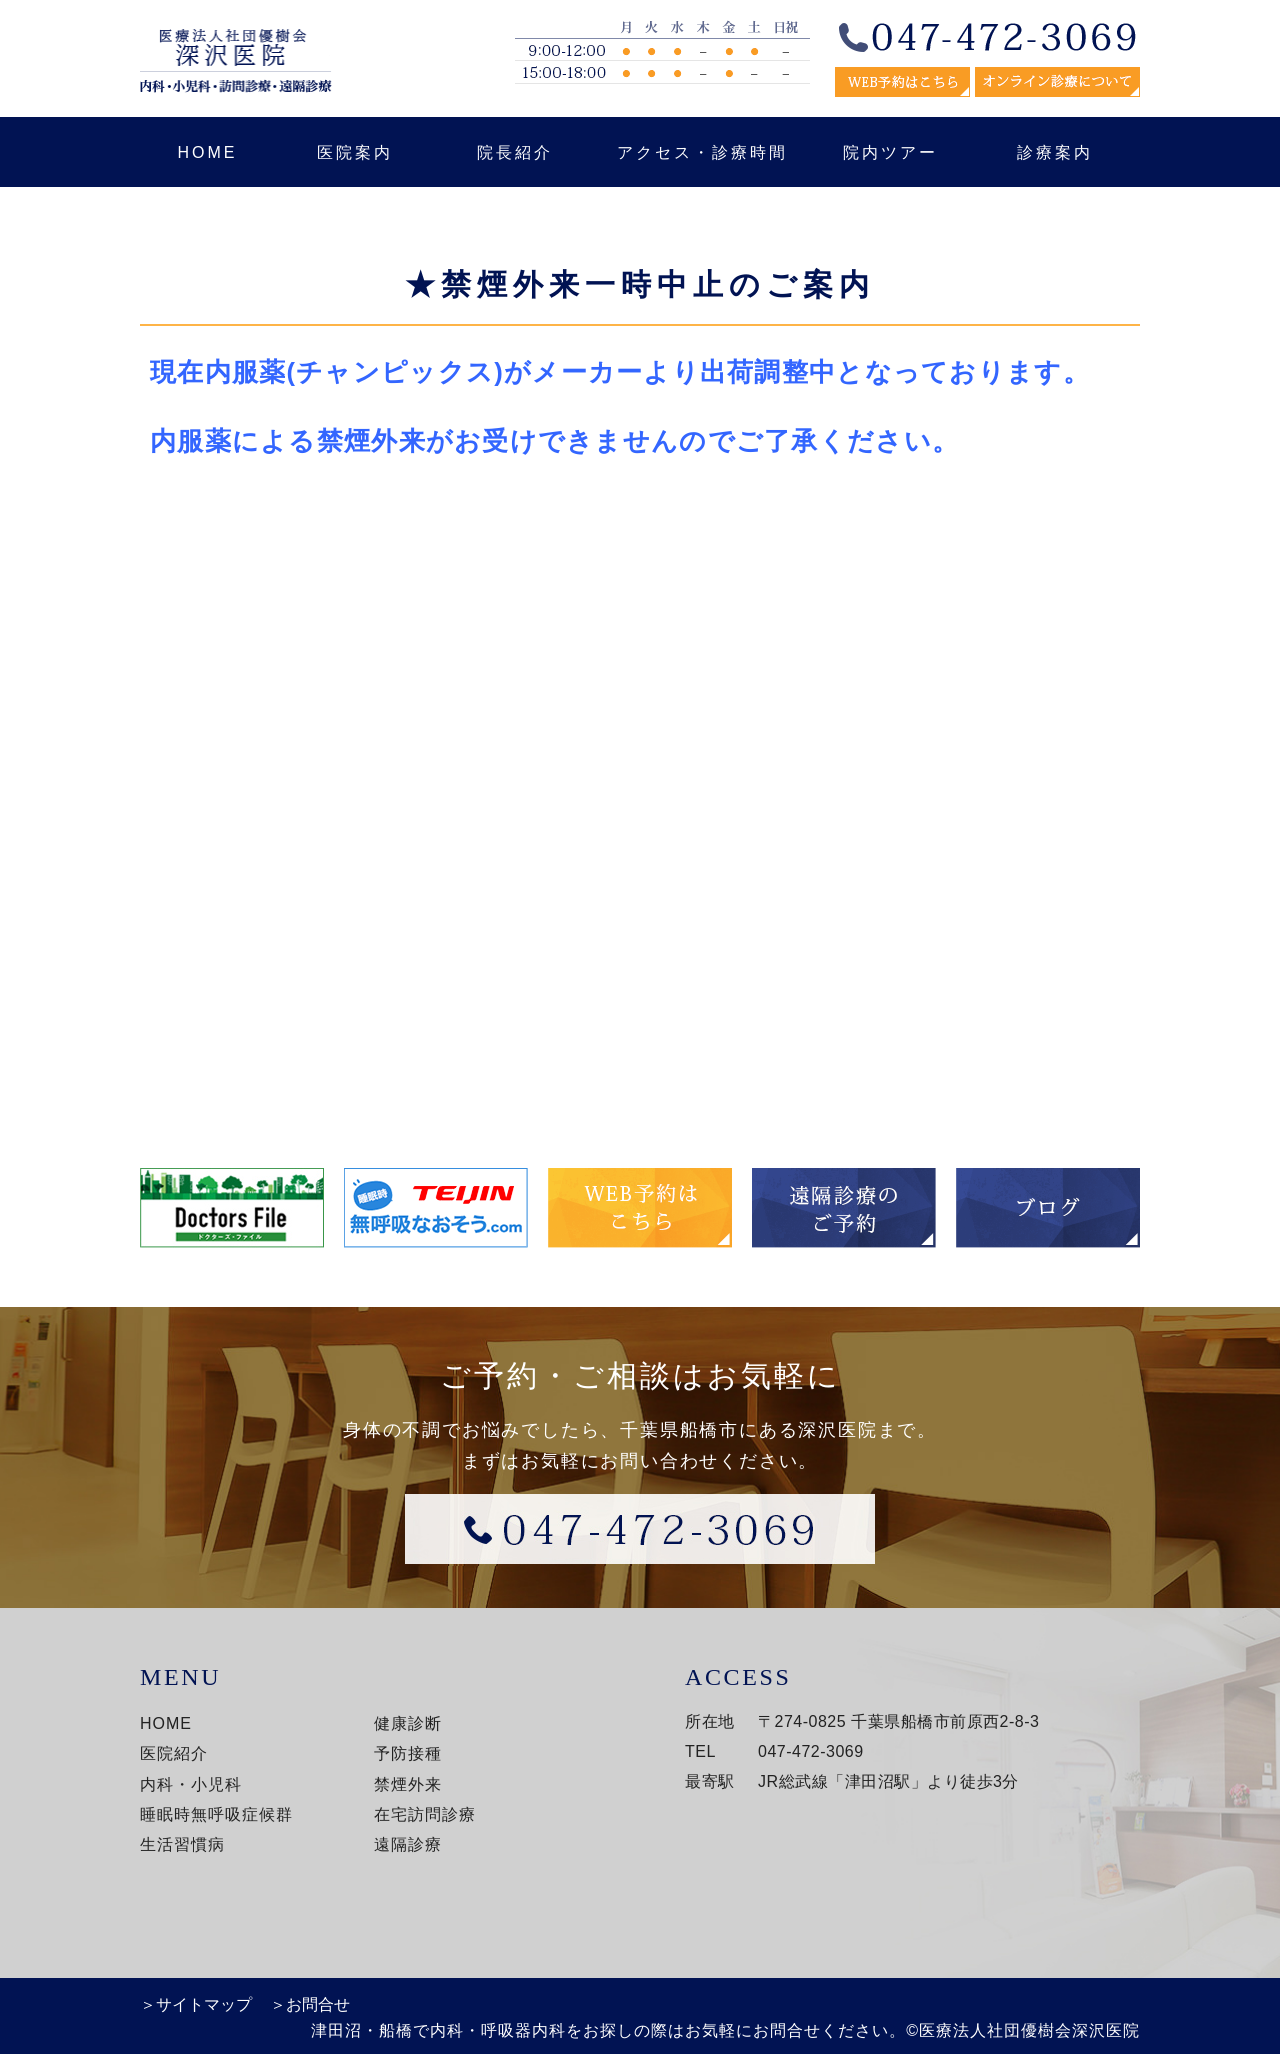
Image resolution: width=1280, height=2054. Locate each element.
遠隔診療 (408, 1844)
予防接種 (408, 1753)
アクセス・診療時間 (702, 152)
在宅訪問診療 (425, 1814)
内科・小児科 (191, 1784)
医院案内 (355, 152)
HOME (208, 152)
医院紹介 (174, 1753)
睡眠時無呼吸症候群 (216, 1814)
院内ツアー (890, 152)
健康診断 (408, 1723)
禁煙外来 (408, 1784)
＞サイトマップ (196, 2004)
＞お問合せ (310, 2004)
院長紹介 (515, 152)
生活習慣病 (182, 1844)
